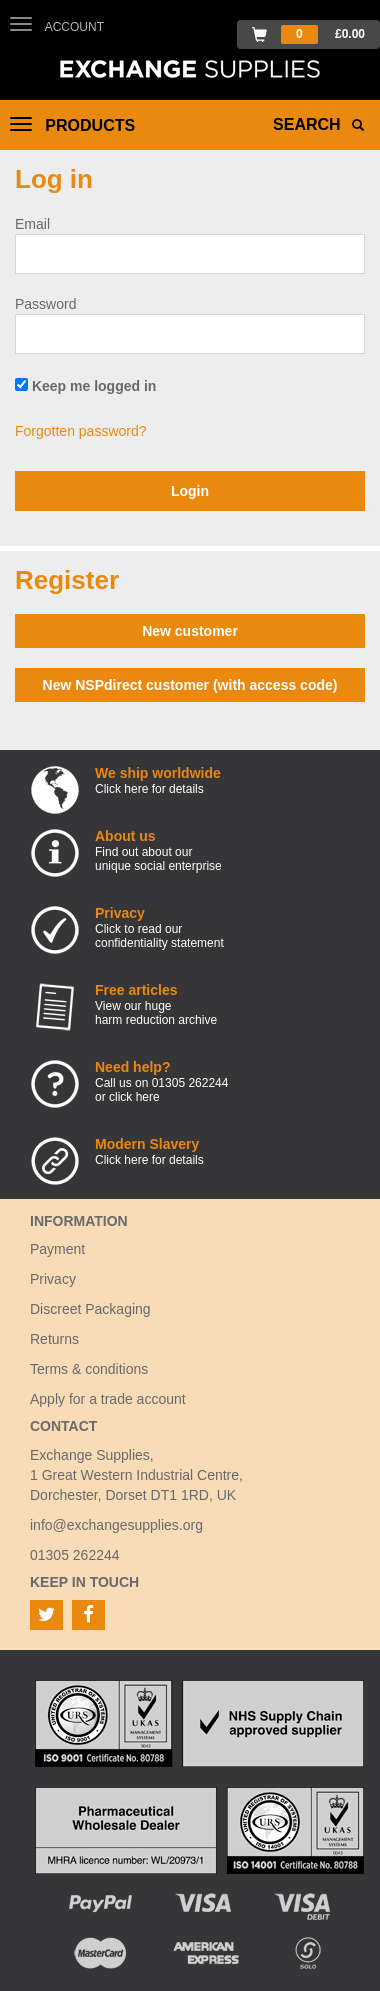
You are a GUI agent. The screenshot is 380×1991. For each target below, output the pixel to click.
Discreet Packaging (90, 1309)
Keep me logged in (85, 386)
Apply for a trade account (108, 1399)
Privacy (53, 1279)
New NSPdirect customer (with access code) (190, 685)
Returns (54, 1339)
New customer (190, 631)
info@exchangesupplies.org (116, 1525)
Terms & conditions (89, 1369)
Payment (57, 1249)
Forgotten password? (81, 431)
